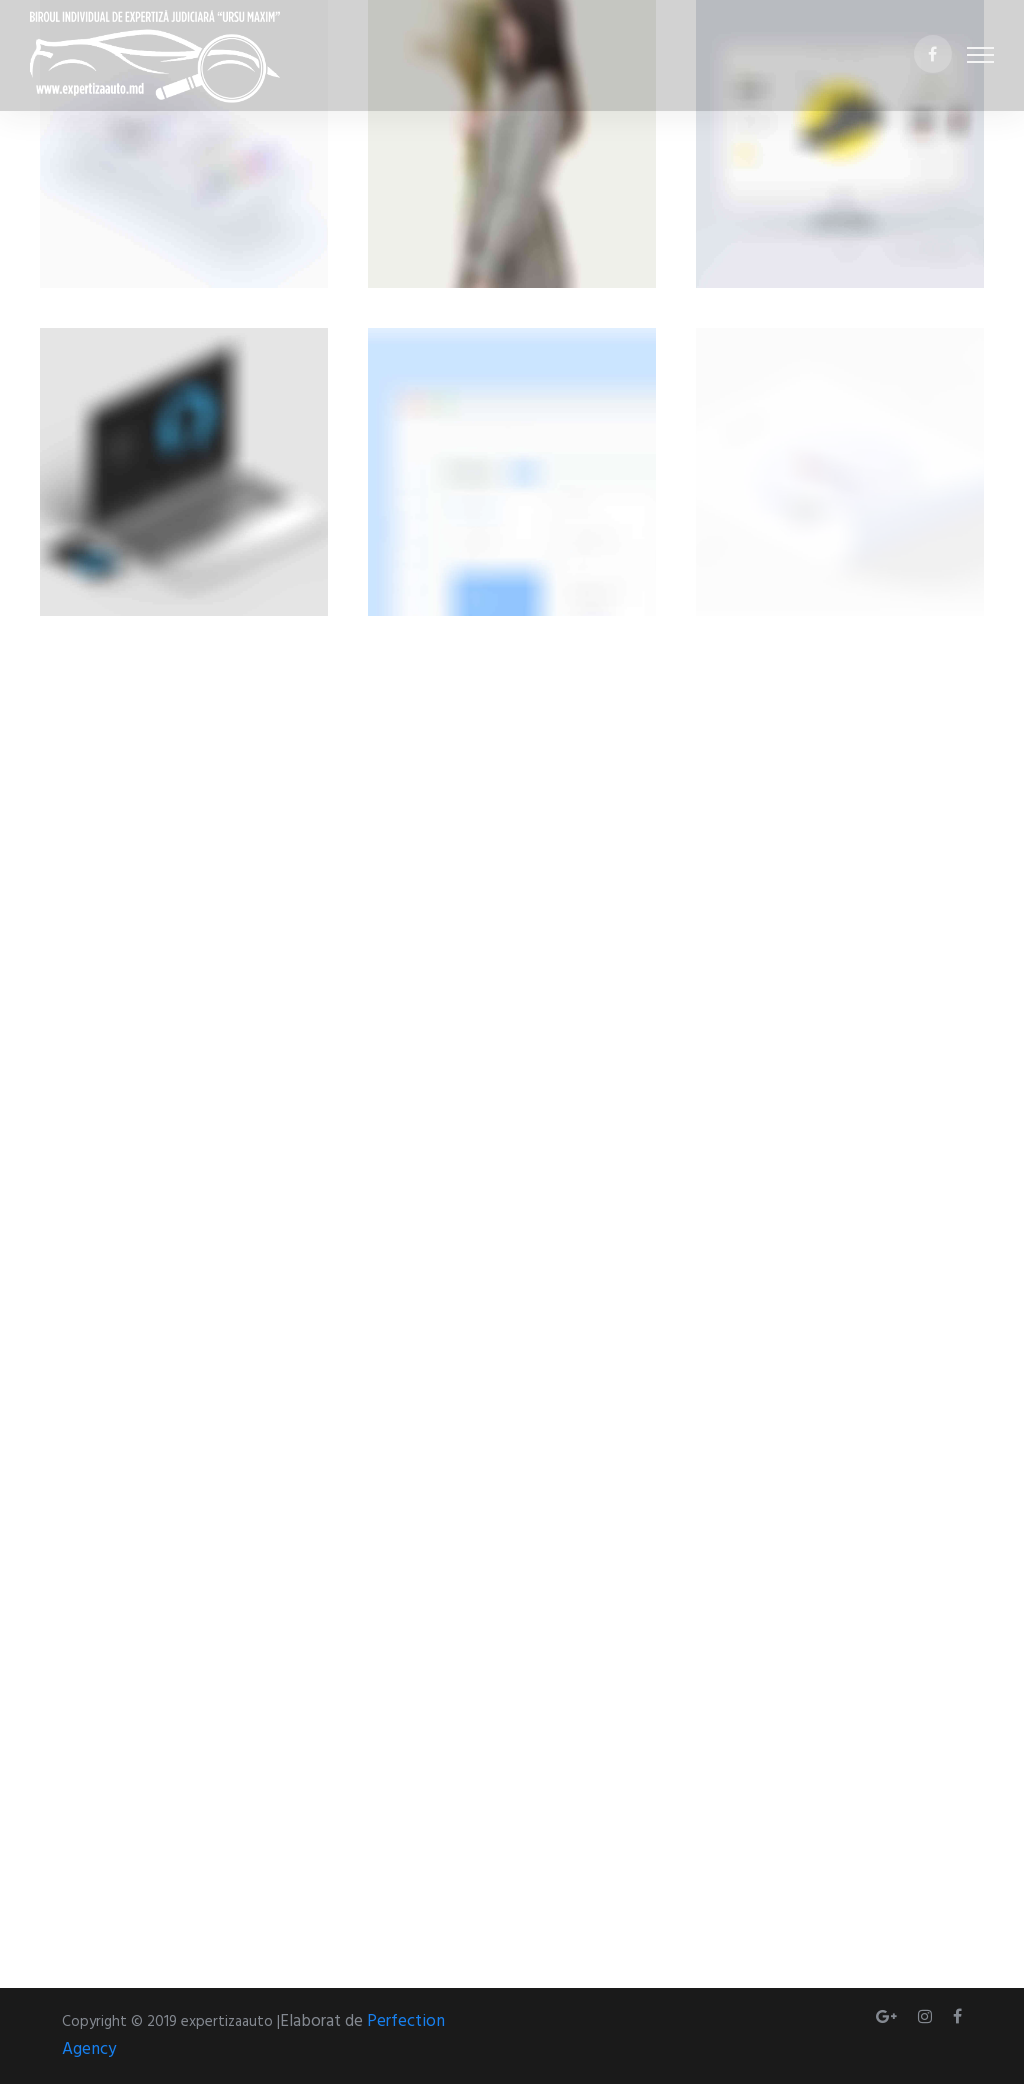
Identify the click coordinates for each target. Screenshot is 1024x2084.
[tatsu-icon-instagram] (928, 2017)
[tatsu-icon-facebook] (933, 55)
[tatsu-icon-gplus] (889, 2017)
